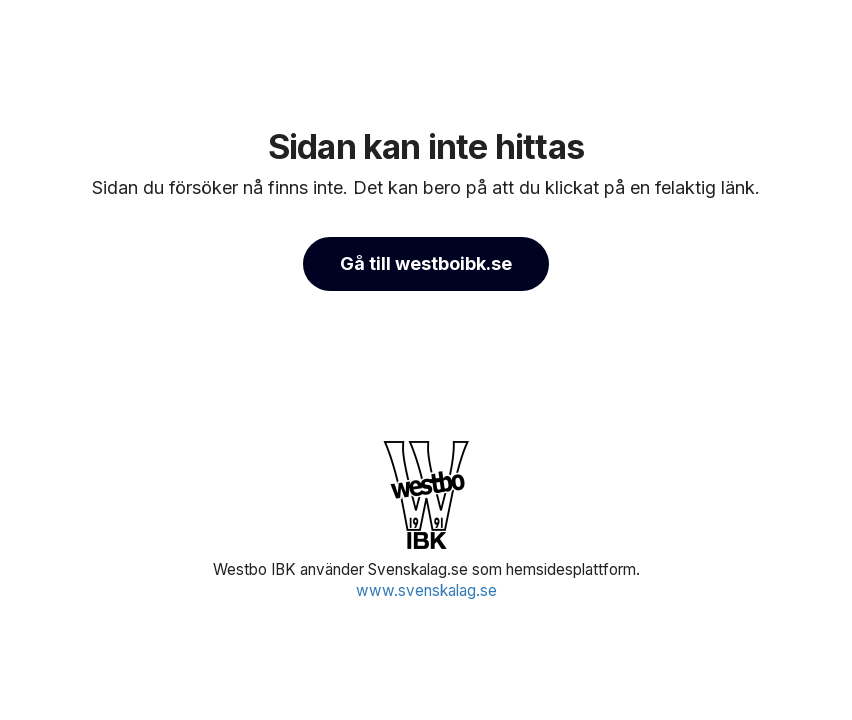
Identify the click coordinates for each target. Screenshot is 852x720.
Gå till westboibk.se (426, 263)
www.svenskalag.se (426, 590)
